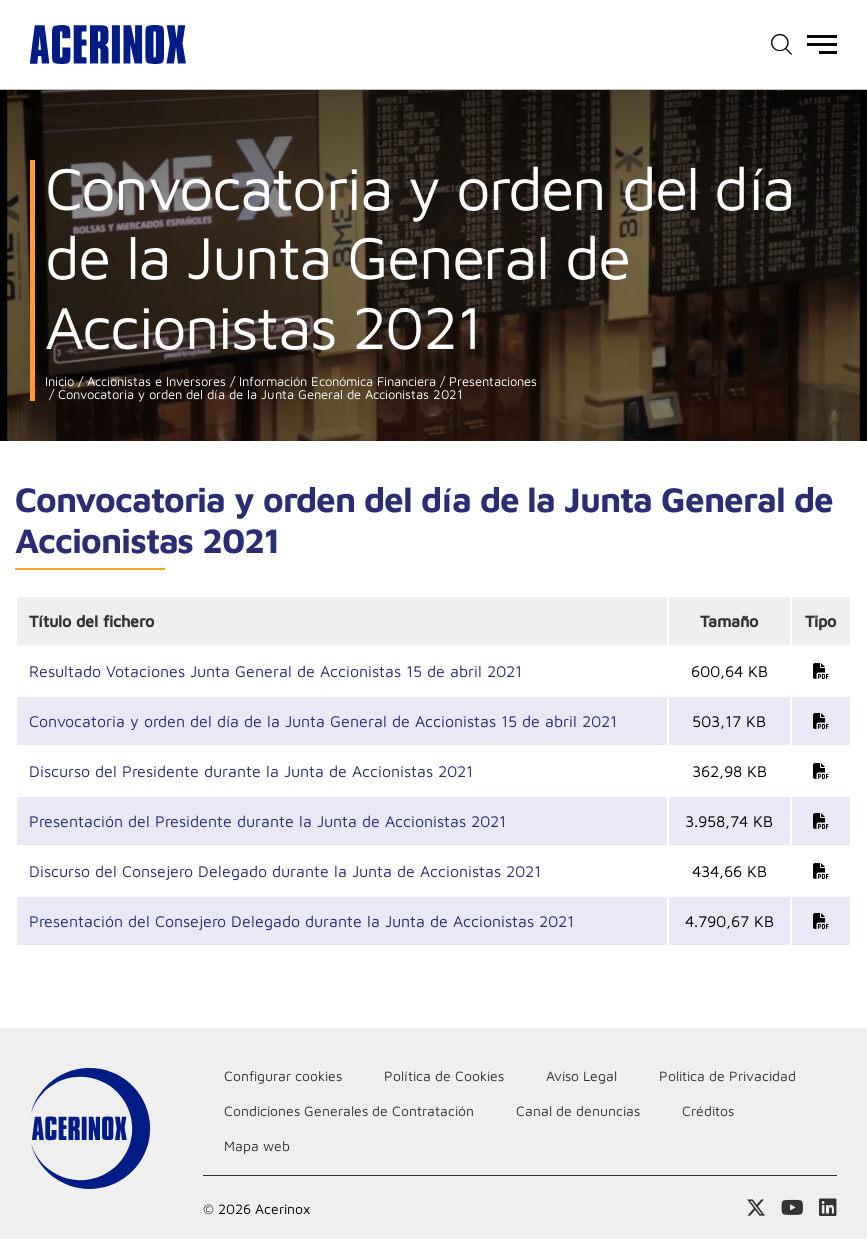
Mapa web (257, 1145)
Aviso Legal (581, 1075)
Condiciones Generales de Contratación (349, 1110)
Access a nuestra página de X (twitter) (756, 1208)
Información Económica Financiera (335, 381)
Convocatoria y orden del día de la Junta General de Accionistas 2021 (258, 394)
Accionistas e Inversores (154, 381)
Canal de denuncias (578, 1110)
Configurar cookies (283, 1075)
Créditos (708, 1110)
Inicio (59, 381)
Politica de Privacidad (727, 1075)
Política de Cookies (444, 1075)
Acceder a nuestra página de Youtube (792, 1208)
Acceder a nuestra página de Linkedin (828, 1208)
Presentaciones (491, 381)
